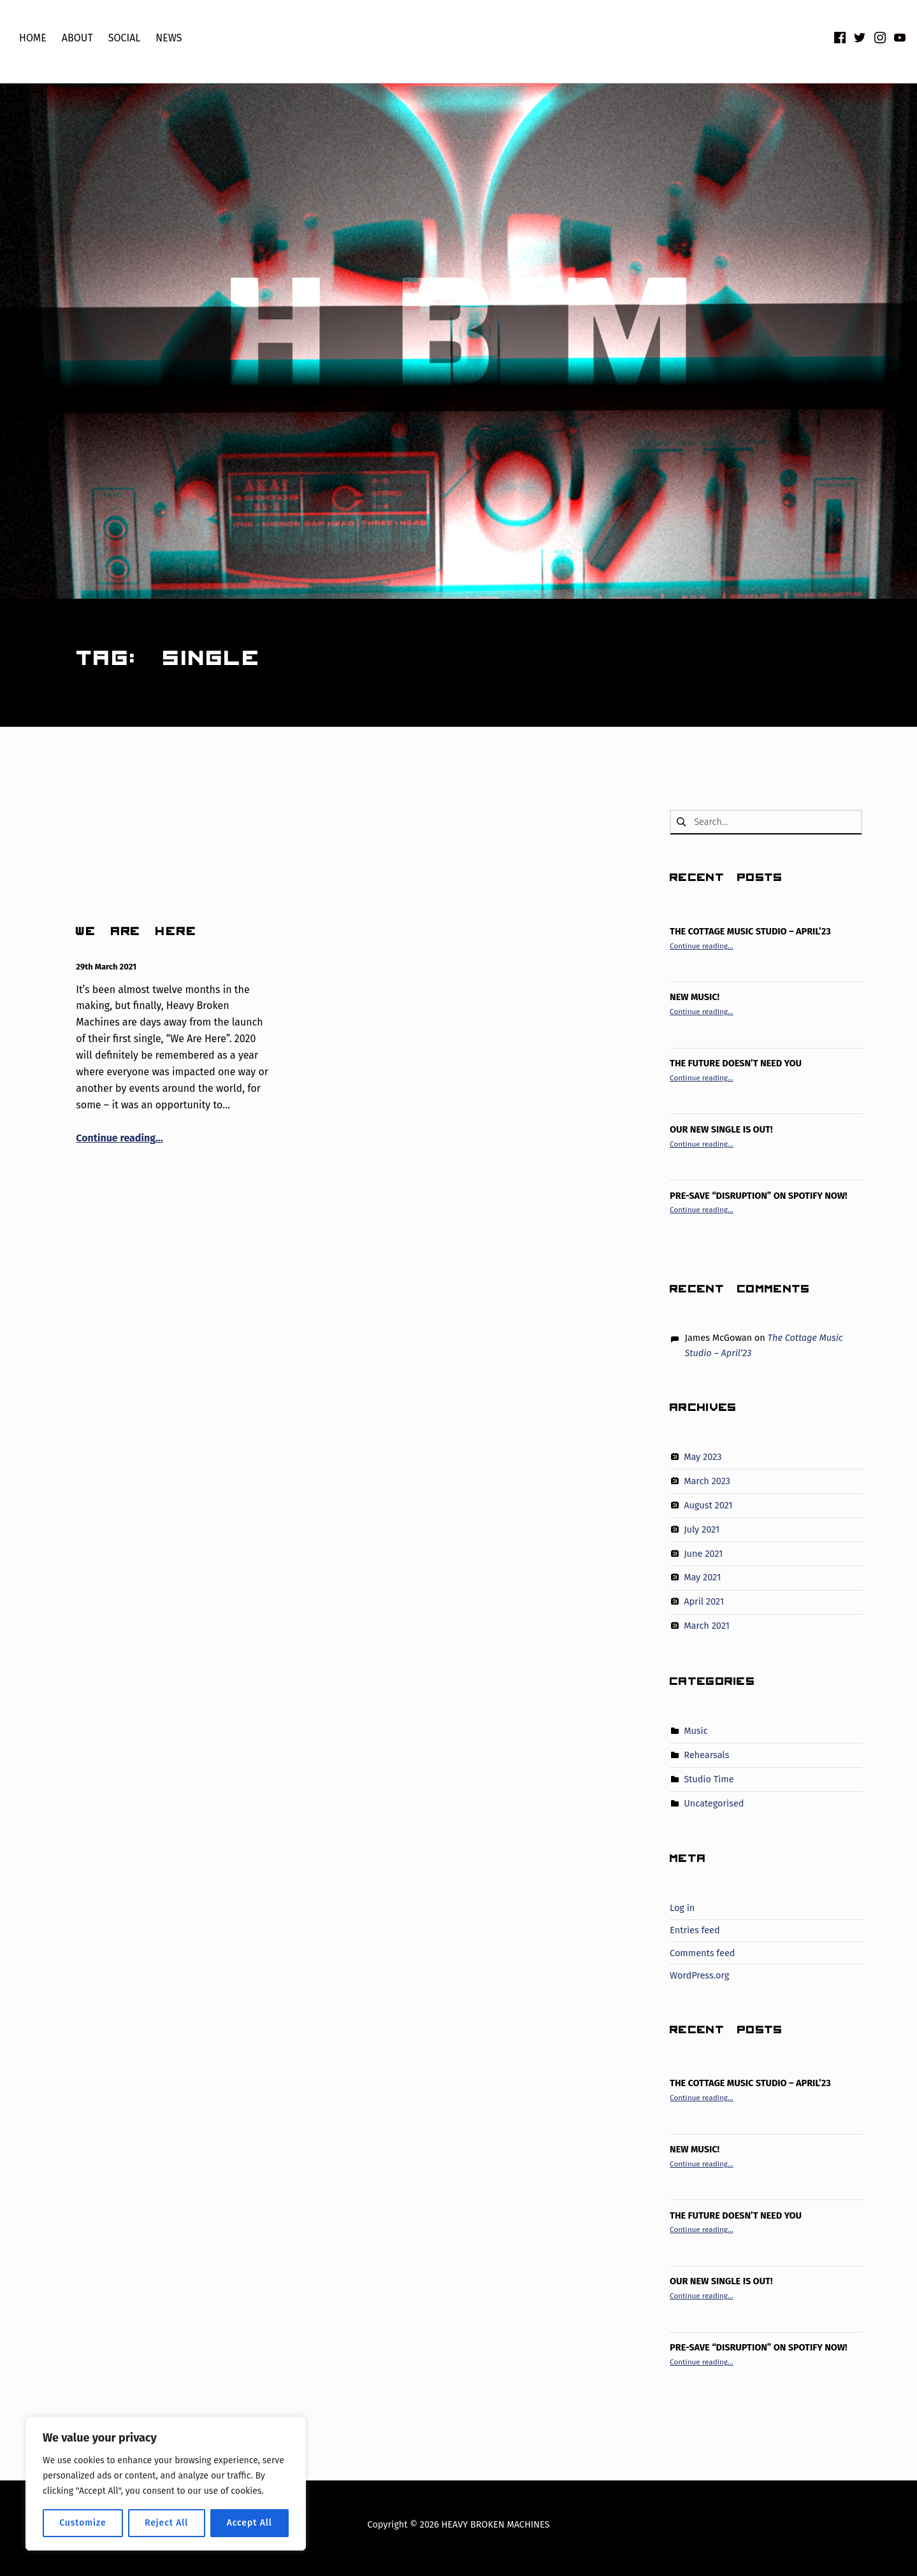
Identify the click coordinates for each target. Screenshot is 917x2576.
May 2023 (702, 1457)
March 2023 (707, 1481)
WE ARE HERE (136, 934)
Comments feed (702, 1953)
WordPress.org (699, 1975)
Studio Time (708, 1779)
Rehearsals (706, 1755)
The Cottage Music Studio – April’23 (750, 931)
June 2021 (703, 1553)
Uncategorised (714, 1803)
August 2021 (708, 1505)
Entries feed (695, 1930)
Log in (682, 1908)
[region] (165, 2484)
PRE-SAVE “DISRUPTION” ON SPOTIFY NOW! (758, 1195)
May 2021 (702, 1577)
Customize (82, 2522)
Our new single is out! (721, 1129)
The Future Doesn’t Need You (736, 1063)
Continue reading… (119, 1138)
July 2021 (701, 1529)
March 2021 (707, 1625)
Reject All (166, 2522)
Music (695, 1730)
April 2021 (704, 1601)
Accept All (249, 2522)
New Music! (694, 997)
